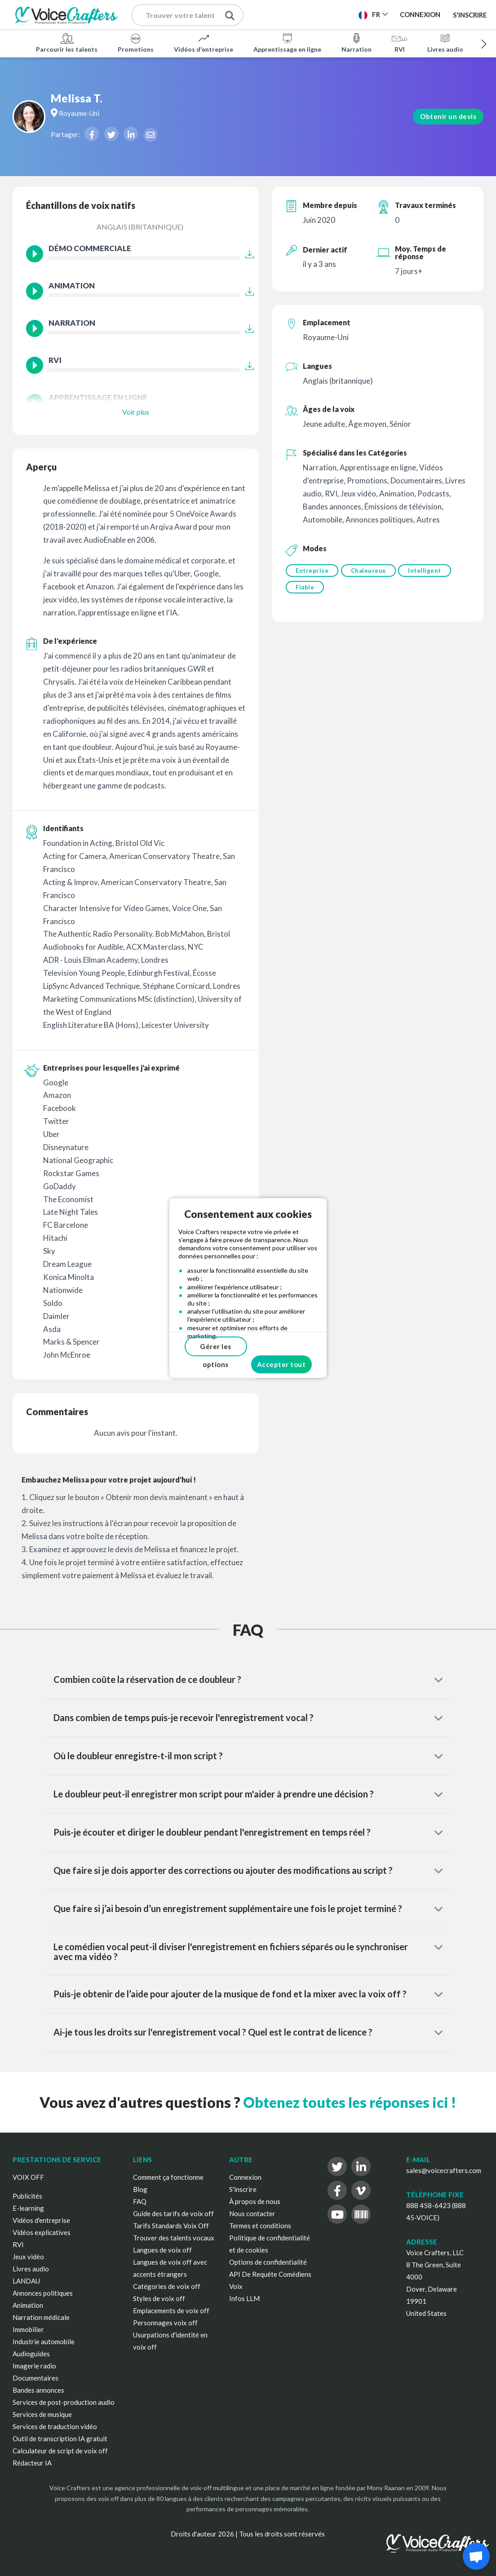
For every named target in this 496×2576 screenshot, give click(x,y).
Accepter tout (281, 1364)
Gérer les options (215, 1349)
